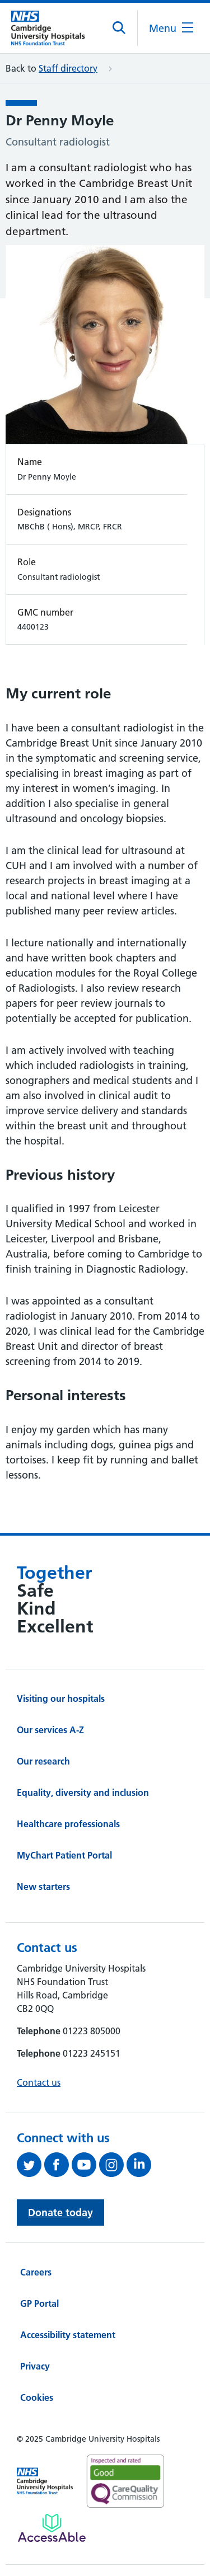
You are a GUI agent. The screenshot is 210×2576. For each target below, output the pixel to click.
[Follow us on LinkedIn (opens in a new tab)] (140, 2164)
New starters (43, 1886)
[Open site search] (119, 28)
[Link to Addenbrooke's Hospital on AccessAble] (52, 2528)
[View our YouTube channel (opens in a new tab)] (85, 2164)
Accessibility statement (67, 2334)
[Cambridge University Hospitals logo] (53, 27)
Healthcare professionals (68, 1823)
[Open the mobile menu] (171, 28)
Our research (43, 1761)
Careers (36, 2272)
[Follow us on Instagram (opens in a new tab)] (113, 2164)
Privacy (35, 2366)
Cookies (36, 2397)
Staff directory (68, 68)
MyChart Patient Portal (64, 1855)
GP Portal (39, 2303)
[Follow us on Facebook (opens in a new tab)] (58, 2164)
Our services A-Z (50, 1729)
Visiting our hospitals (61, 1698)
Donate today (60, 2212)
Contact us (38, 2082)
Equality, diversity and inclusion (83, 1792)
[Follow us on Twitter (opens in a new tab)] (30, 2164)
